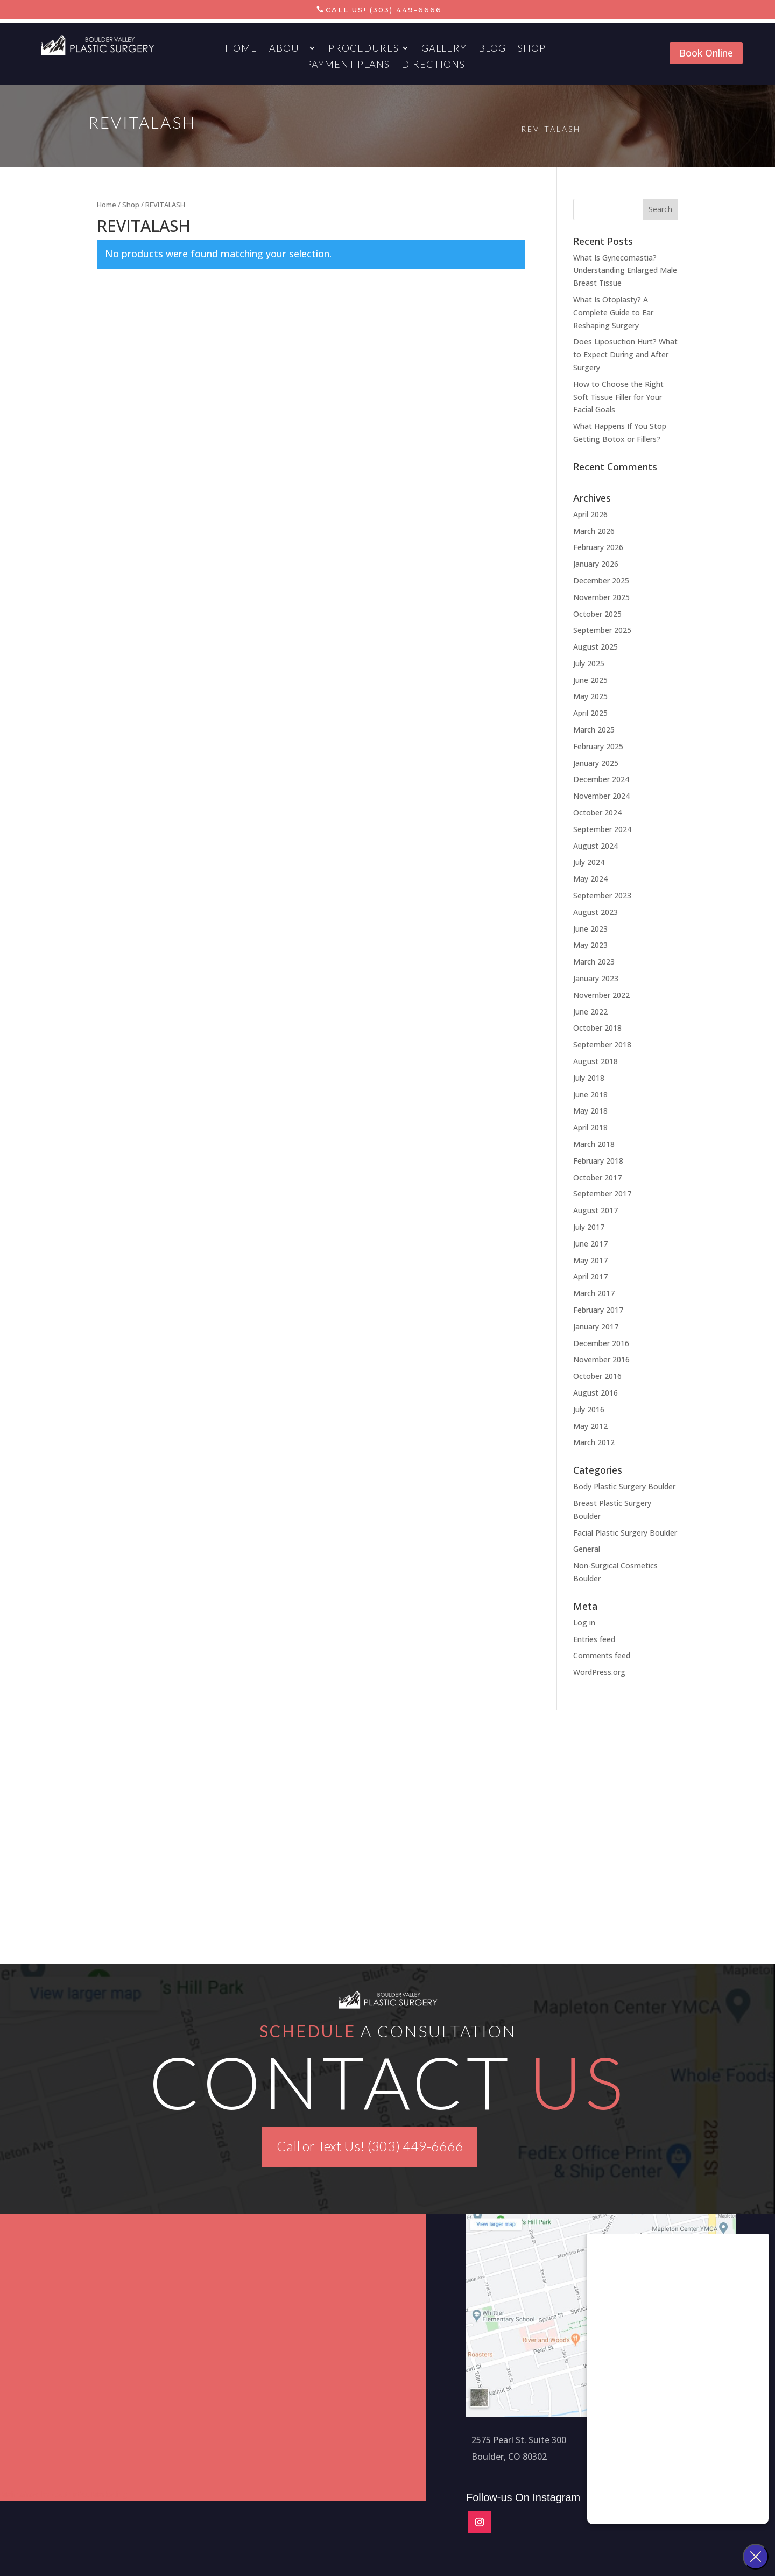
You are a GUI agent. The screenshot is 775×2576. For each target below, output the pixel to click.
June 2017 (590, 1243)
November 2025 (601, 597)
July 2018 (588, 1078)
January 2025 (595, 763)
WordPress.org (599, 1672)
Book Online (706, 52)
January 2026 (595, 564)
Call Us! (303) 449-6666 (384, 9)
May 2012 (590, 1426)
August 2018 (595, 1061)
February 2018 (598, 1161)
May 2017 (590, 1260)
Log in (584, 1622)
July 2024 (588, 862)
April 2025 (590, 713)
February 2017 (598, 1310)
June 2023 (590, 929)
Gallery (444, 49)
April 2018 (590, 1127)
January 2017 (595, 1326)
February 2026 (598, 547)
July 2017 (588, 1227)
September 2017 (602, 1193)
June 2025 (590, 680)
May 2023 (590, 945)
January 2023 (595, 978)
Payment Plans (348, 65)
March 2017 (594, 1293)
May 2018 (590, 1111)
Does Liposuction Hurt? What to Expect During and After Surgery (625, 354)
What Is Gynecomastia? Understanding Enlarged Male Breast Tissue (625, 270)
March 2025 (594, 729)
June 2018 (590, 1094)
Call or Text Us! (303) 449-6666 (370, 2146)
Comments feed (601, 1655)
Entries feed (594, 1639)
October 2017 (597, 1177)
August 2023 (595, 912)
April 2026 (590, 514)
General (586, 1549)
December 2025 (601, 580)
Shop (532, 49)
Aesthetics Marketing (89, 2494)
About (287, 49)
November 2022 (601, 995)
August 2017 (595, 1210)
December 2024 (601, 779)
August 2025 (595, 647)
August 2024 (595, 846)
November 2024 (601, 796)
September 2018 (602, 1044)
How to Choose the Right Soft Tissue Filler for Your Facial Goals (618, 397)
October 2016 (597, 1376)
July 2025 (588, 663)
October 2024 (597, 812)
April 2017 (590, 1276)
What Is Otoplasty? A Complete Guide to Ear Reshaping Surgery (613, 312)
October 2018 (597, 1028)
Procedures (363, 49)
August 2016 (595, 1393)
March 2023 (594, 961)
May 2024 (590, 879)
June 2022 (590, 1012)
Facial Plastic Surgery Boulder (625, 1533)
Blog (492, 49)
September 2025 (602, 630)
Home (241, 49)
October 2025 (597, 614)
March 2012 (594, 1442)
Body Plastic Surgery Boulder (624, 1486)
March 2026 (594, 531)
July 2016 (588, 1409)
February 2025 (598, 746)
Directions (433, 65)
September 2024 (602, 829)
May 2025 (590, 696)
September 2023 (602, 895)
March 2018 (594, 1144)
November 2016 (601, 1359)
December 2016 (601, 1343)
